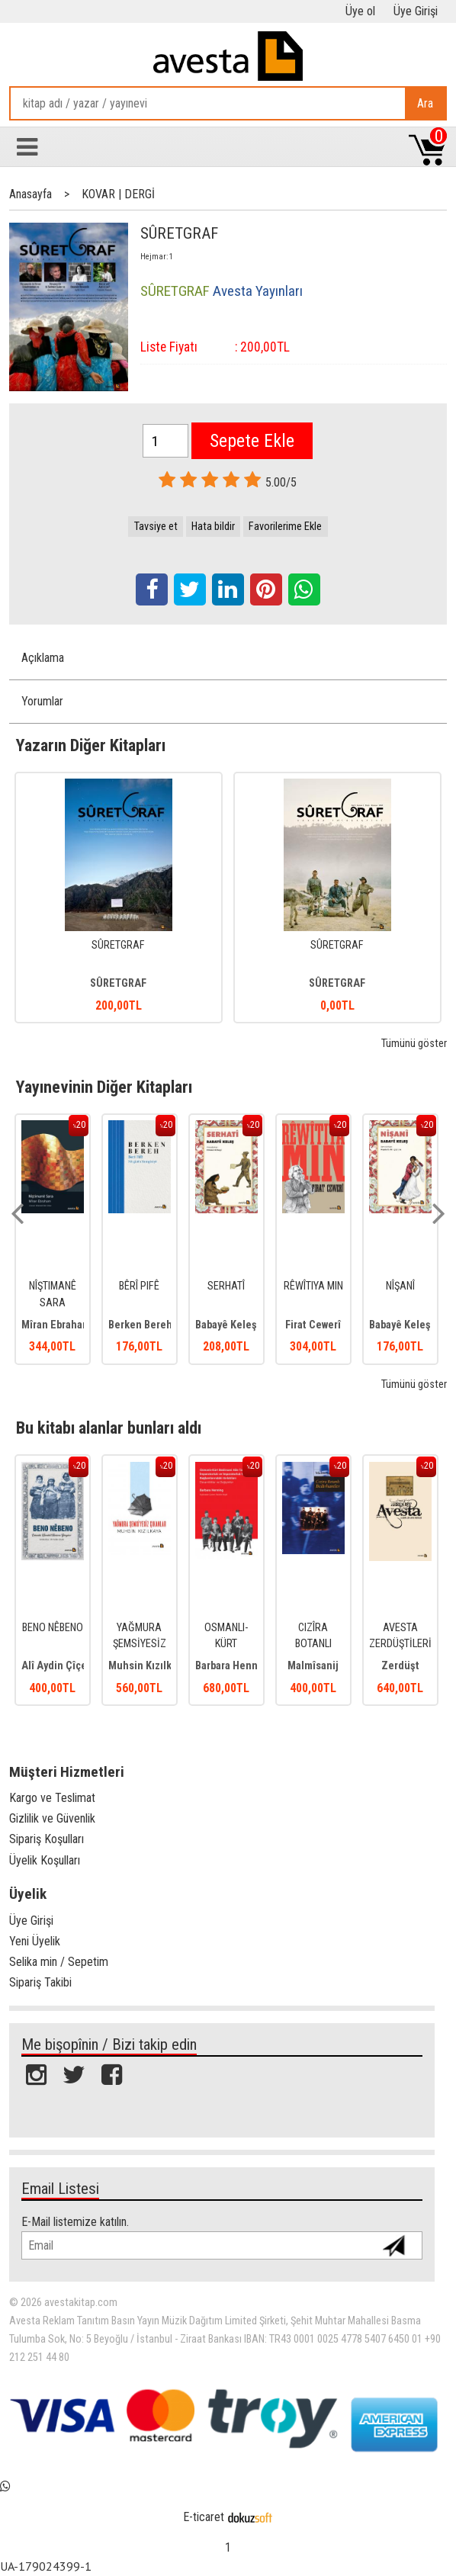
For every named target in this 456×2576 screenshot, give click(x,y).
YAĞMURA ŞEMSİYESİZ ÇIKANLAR (139, 1644)
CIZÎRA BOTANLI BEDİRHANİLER (314, 1644)
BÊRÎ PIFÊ (139, 1286)
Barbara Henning (234, 1665)
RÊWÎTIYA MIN (313, 1286)
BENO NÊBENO (52, 1627)
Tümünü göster (414, 1043)
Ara (425, 103)
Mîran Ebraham (56, 1325)
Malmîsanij (313, 1665)
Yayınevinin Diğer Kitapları (104, 1087)
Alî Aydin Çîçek (56, 1665)
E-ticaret (203, 2517)
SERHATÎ (226, 1286)
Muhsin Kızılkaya (147, 1665)
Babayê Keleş (226, 1325)
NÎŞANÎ (400, 1286)
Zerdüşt (400, 1665)
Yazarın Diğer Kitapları (90, 745)
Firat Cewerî (313, 1325)
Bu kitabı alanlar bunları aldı (108, 1427)
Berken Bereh (140, 1325)
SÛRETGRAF (118, 945)
